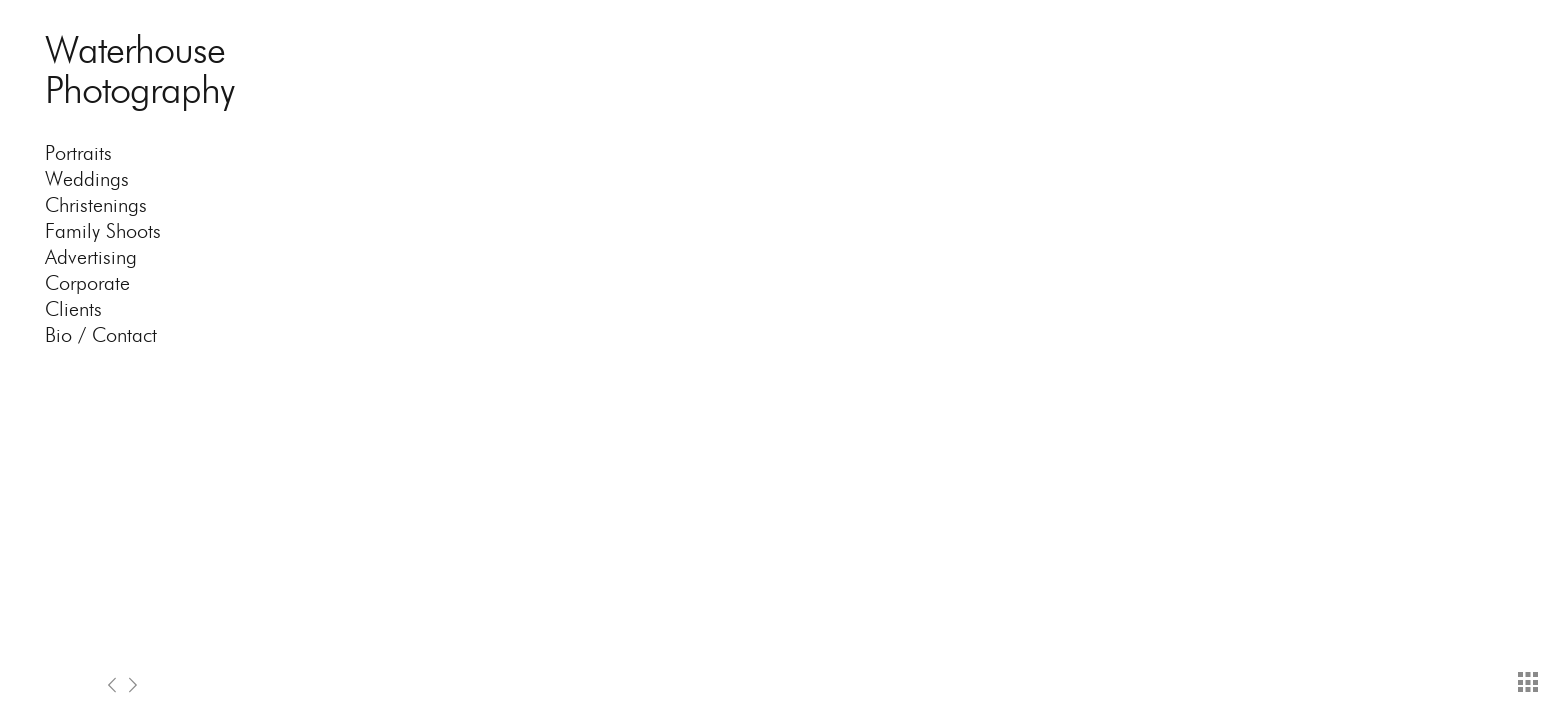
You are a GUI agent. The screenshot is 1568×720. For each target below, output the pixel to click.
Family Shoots (103, 231)
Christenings (96, 205)
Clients (73, 309)
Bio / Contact (101, 335)
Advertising (91, 257)
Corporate (87, 283)
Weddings (87, 179)
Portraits (78, 153)
